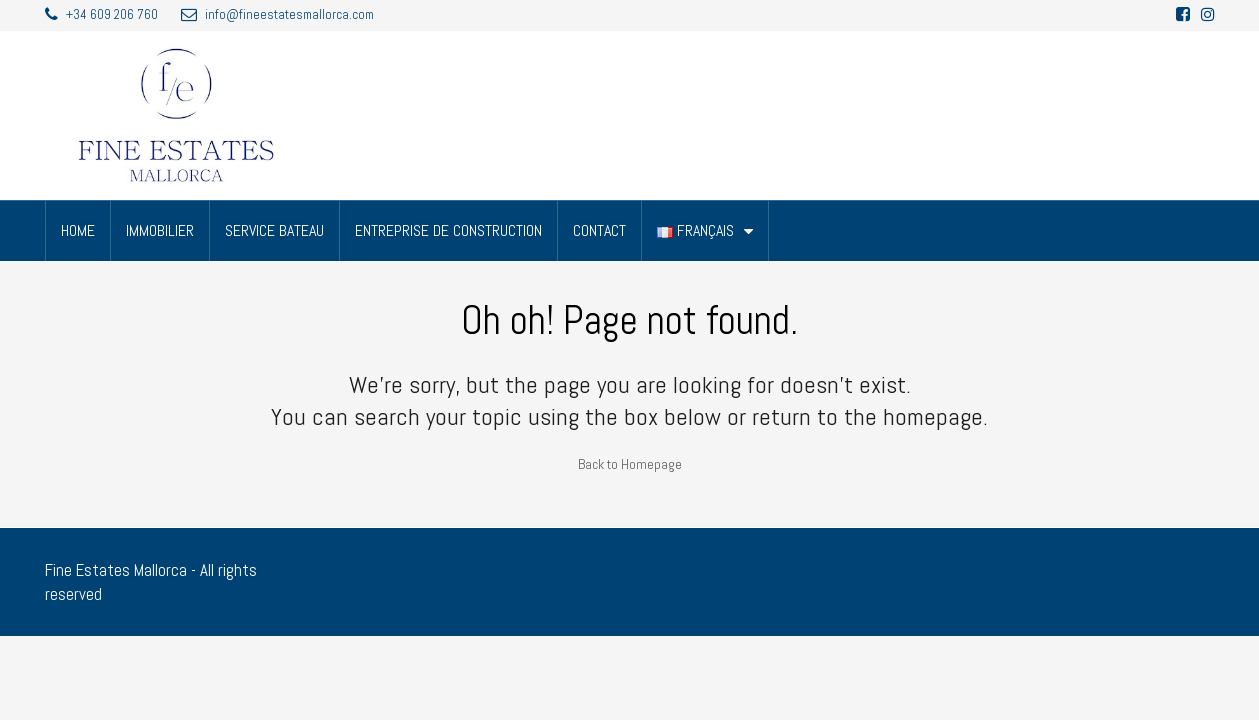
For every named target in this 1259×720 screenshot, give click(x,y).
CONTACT (599, 230)
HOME (78, 230)
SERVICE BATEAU (274, 230)
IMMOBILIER (160, 230)
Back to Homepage (630, 464)
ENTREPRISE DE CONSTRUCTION (448, 230)
